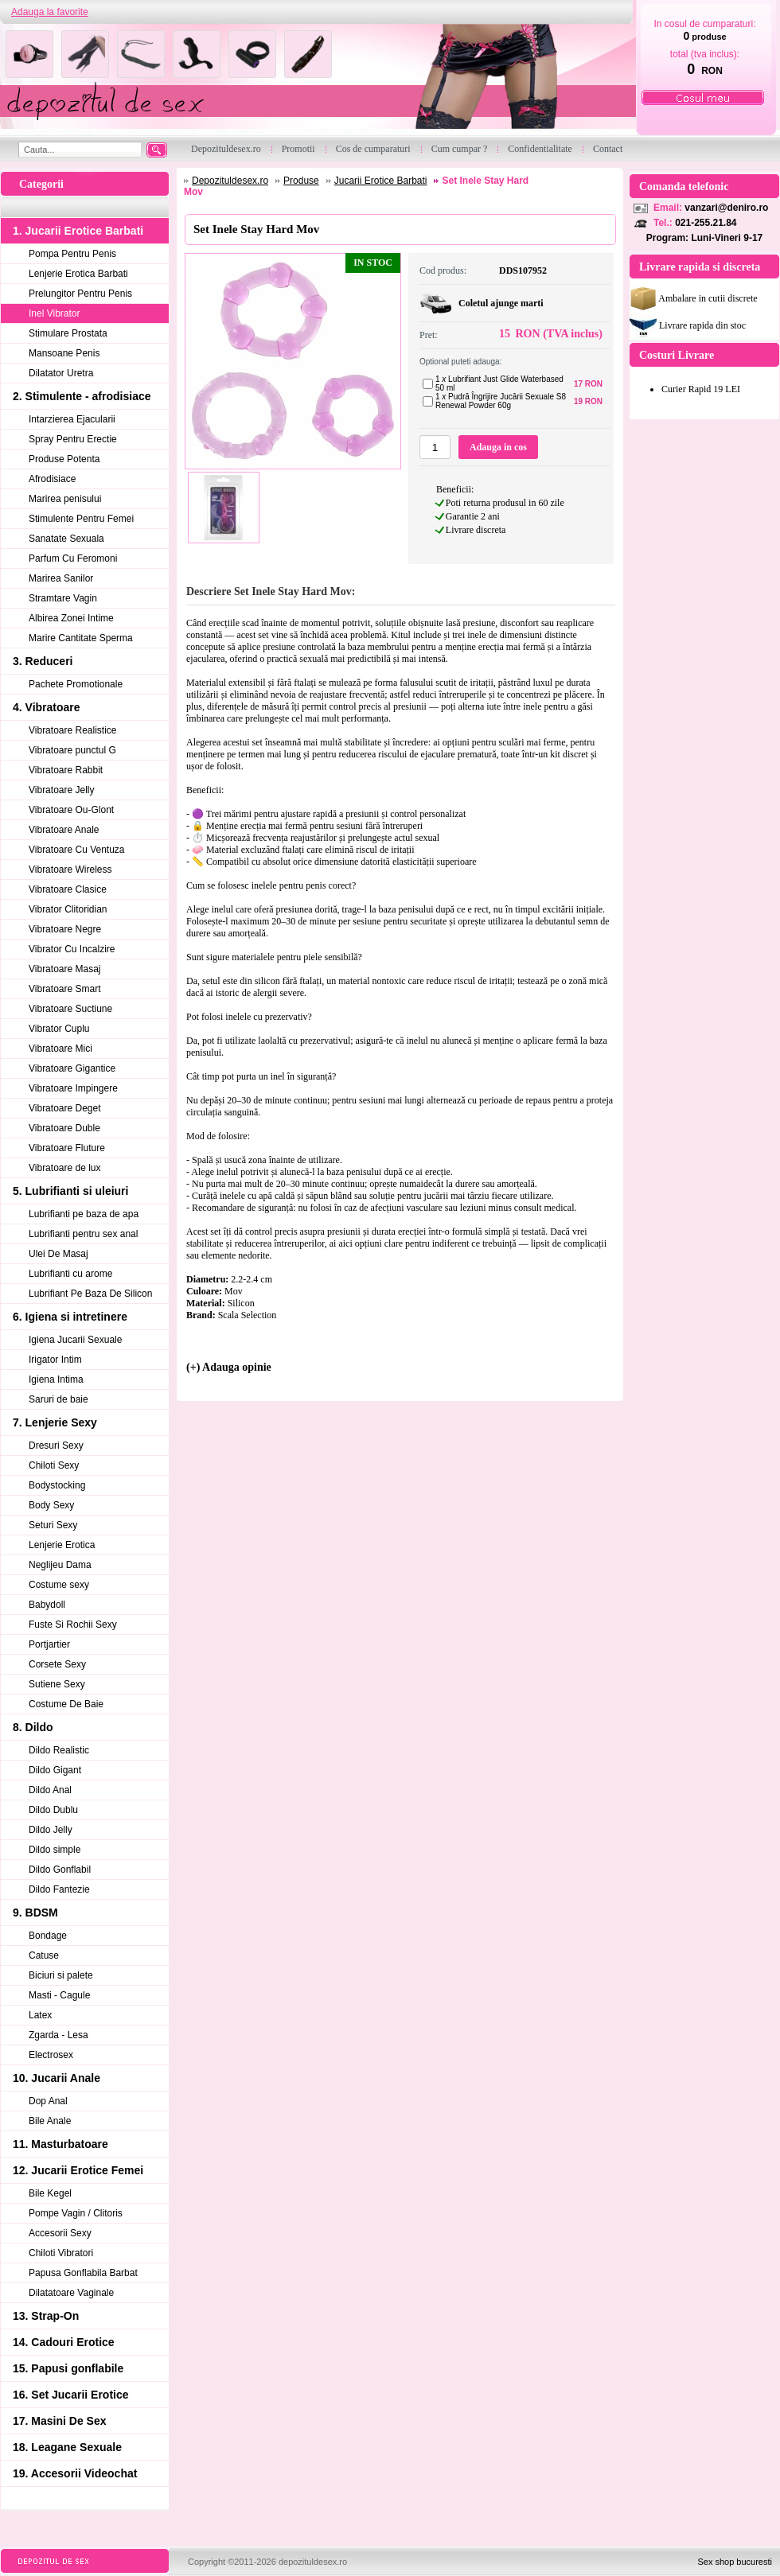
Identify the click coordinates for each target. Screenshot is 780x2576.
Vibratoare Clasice (68, 889)
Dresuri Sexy (56, 1445)
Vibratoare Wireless (70, 869)
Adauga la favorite (49, 12)
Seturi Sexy (53, 1525)
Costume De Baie (66, 1704)
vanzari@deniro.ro (726, 207)
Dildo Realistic (59, 1750)
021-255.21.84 (705, 222)
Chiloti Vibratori (61, 2253)
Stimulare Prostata (68, 333)
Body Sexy (51, 1505)
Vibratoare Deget (65, 1108)
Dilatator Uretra (61, 373)
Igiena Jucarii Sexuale (75, 1339)
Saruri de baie (58, 1399)
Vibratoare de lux (65, 1167)
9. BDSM (35, 1912)
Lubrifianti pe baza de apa (83, 1214)
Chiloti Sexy (54, 1465)
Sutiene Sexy (57, 1684)
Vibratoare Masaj (65, 969)
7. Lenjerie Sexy (55, 1422)
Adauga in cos (498, 447)
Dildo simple (54, 1849)
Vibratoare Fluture (67, 1148)
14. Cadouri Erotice (64, 2342)
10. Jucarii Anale (56, 2078)
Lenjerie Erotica (62, 1545)
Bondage (48, 1935)
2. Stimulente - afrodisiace (82, 396)
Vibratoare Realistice (73, 730)
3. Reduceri (42, 661)
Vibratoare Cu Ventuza (77, 849)
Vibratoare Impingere (73, 1088)
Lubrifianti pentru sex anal (83, 1233)
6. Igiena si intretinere (70, 1316)
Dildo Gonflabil (60, 1869)
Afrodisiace (52, 478)
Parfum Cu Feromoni (73, 558)
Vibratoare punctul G (72, 750)
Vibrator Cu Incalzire (72, 949)
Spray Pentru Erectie (73, 439)
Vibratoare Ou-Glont (71, 809)
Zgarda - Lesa (58, 2035)
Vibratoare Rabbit (66, 770)
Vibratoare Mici (60, 1048)
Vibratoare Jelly (62, 790)
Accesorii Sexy (60, 2233)
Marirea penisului (65, 498)
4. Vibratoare (46, 707)
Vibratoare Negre (65, 929)
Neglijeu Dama (60, 1564)
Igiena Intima (56, 1379)
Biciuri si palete (61, 1975)
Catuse (44, 1955)
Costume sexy (59, 1584)
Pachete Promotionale (76, 684)
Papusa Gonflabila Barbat (83, 2272)
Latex (40, 2015)
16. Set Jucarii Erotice (71, 2394)
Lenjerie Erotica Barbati (78, 273)
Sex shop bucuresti (734, 2561)
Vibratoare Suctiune (70, 1008)
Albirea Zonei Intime (71, 618)
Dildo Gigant (55, 1770)
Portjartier (49, 1644)
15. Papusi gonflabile (68, 2368)
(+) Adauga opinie (228, 1367)
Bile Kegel (50, 2193)
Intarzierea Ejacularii (72, 419)
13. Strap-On (46, 2315)
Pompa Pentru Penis (72, 253)
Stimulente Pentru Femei (81, 518)
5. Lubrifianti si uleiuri (70, 1191)
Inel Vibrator (54, 313)
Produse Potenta (64, 459)
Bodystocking (57, 1485)
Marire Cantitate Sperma (81, 638)
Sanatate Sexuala (66, 538)
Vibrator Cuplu (59, 1028)
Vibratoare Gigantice (72, 1068)
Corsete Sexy (57, 1664)
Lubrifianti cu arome (70, 1273)
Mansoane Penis (64, 353)
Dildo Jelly (50, 1829)
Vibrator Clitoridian (68, 909)
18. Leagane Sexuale (67, 2447)
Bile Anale (50, 2121)
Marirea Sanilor (61, 578)
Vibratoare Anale (64, 829)
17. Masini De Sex (60, 2421)
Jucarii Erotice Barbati (380, 180)
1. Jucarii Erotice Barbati (78, 230)
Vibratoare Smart (65, 988)
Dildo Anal (50, 1790)
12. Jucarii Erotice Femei (78, 2170)
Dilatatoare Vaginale (71, 2292)
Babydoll (47, 1604)
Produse (301, 180)
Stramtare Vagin (63, 598)
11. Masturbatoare (60, 2144)
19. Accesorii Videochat (75, 2473)
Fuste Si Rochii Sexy (73, 1624)
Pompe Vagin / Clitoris (76, 2213)
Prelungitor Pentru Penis (80, 293)
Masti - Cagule (59, 1995)
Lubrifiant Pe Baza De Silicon (90, 1293)
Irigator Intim (55, 1359)
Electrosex (51, 2054)
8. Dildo (33, 1727)
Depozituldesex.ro (230, 180)
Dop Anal (48, 2101)
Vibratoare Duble (64, 1128)
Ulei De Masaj (58, 1253)
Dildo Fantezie (59, 1889)
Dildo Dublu (53, 1809)
